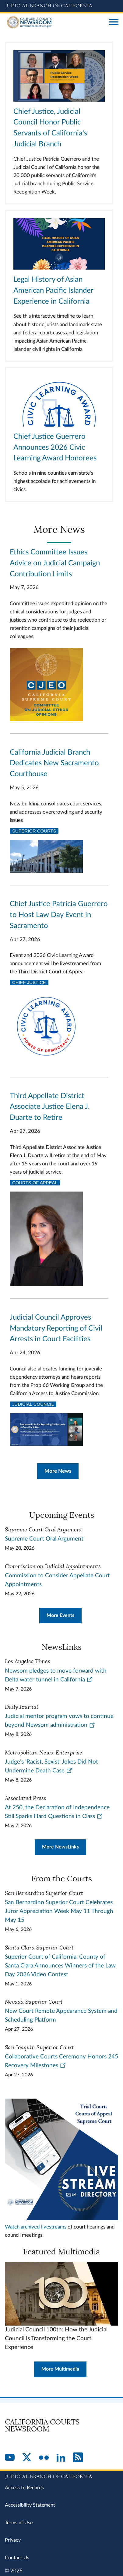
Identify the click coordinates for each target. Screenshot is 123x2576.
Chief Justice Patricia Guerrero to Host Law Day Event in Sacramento (59, 915)
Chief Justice (29, 982)
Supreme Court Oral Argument (44, 1539)
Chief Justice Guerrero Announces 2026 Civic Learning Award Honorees (55, 447)
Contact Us (17, 2557)
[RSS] (78, 2457)
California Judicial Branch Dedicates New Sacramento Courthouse (54, 763)
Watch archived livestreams (35, 2226)
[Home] (55, 22)
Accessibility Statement (30, 2505)
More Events (60, 1615)
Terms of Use (19, 2522)
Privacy (13, 2540)
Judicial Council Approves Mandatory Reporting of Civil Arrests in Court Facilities (56, 1328)
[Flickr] (44, 2457)
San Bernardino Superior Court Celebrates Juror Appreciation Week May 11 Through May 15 (59, 1911)
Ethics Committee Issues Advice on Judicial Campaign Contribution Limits (55, 563)
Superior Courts (34, 831)
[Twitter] (27, 2457)
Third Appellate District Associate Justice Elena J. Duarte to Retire (50, 1107)
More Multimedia (60, 2369)
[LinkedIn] (61, 2457)
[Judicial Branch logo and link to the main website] (61, 6)
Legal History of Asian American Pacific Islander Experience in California (53, 290)
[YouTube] (10, 2457)
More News (57, 1471)
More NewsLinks (60, 1847)
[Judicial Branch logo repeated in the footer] (61, 2475)
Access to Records (24, 2487)
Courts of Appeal (35, 1182)
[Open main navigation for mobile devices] (114, 22)
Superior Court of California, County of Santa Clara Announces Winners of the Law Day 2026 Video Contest (60, 1965)
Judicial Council (33, 1404)
